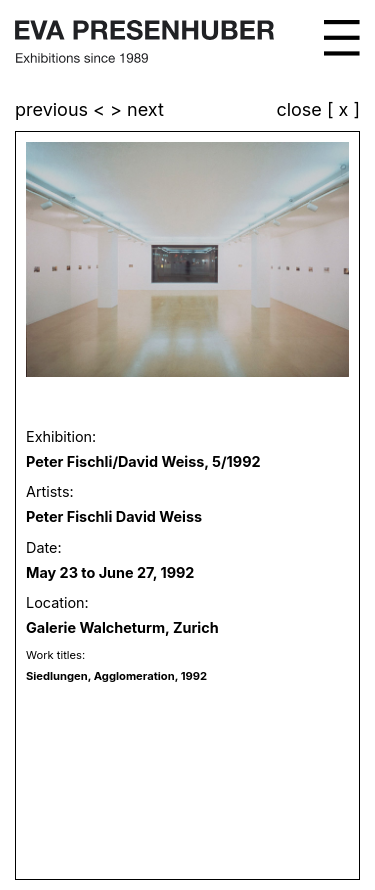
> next (137, 109)
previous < (62, 109)
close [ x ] (318, 110)
